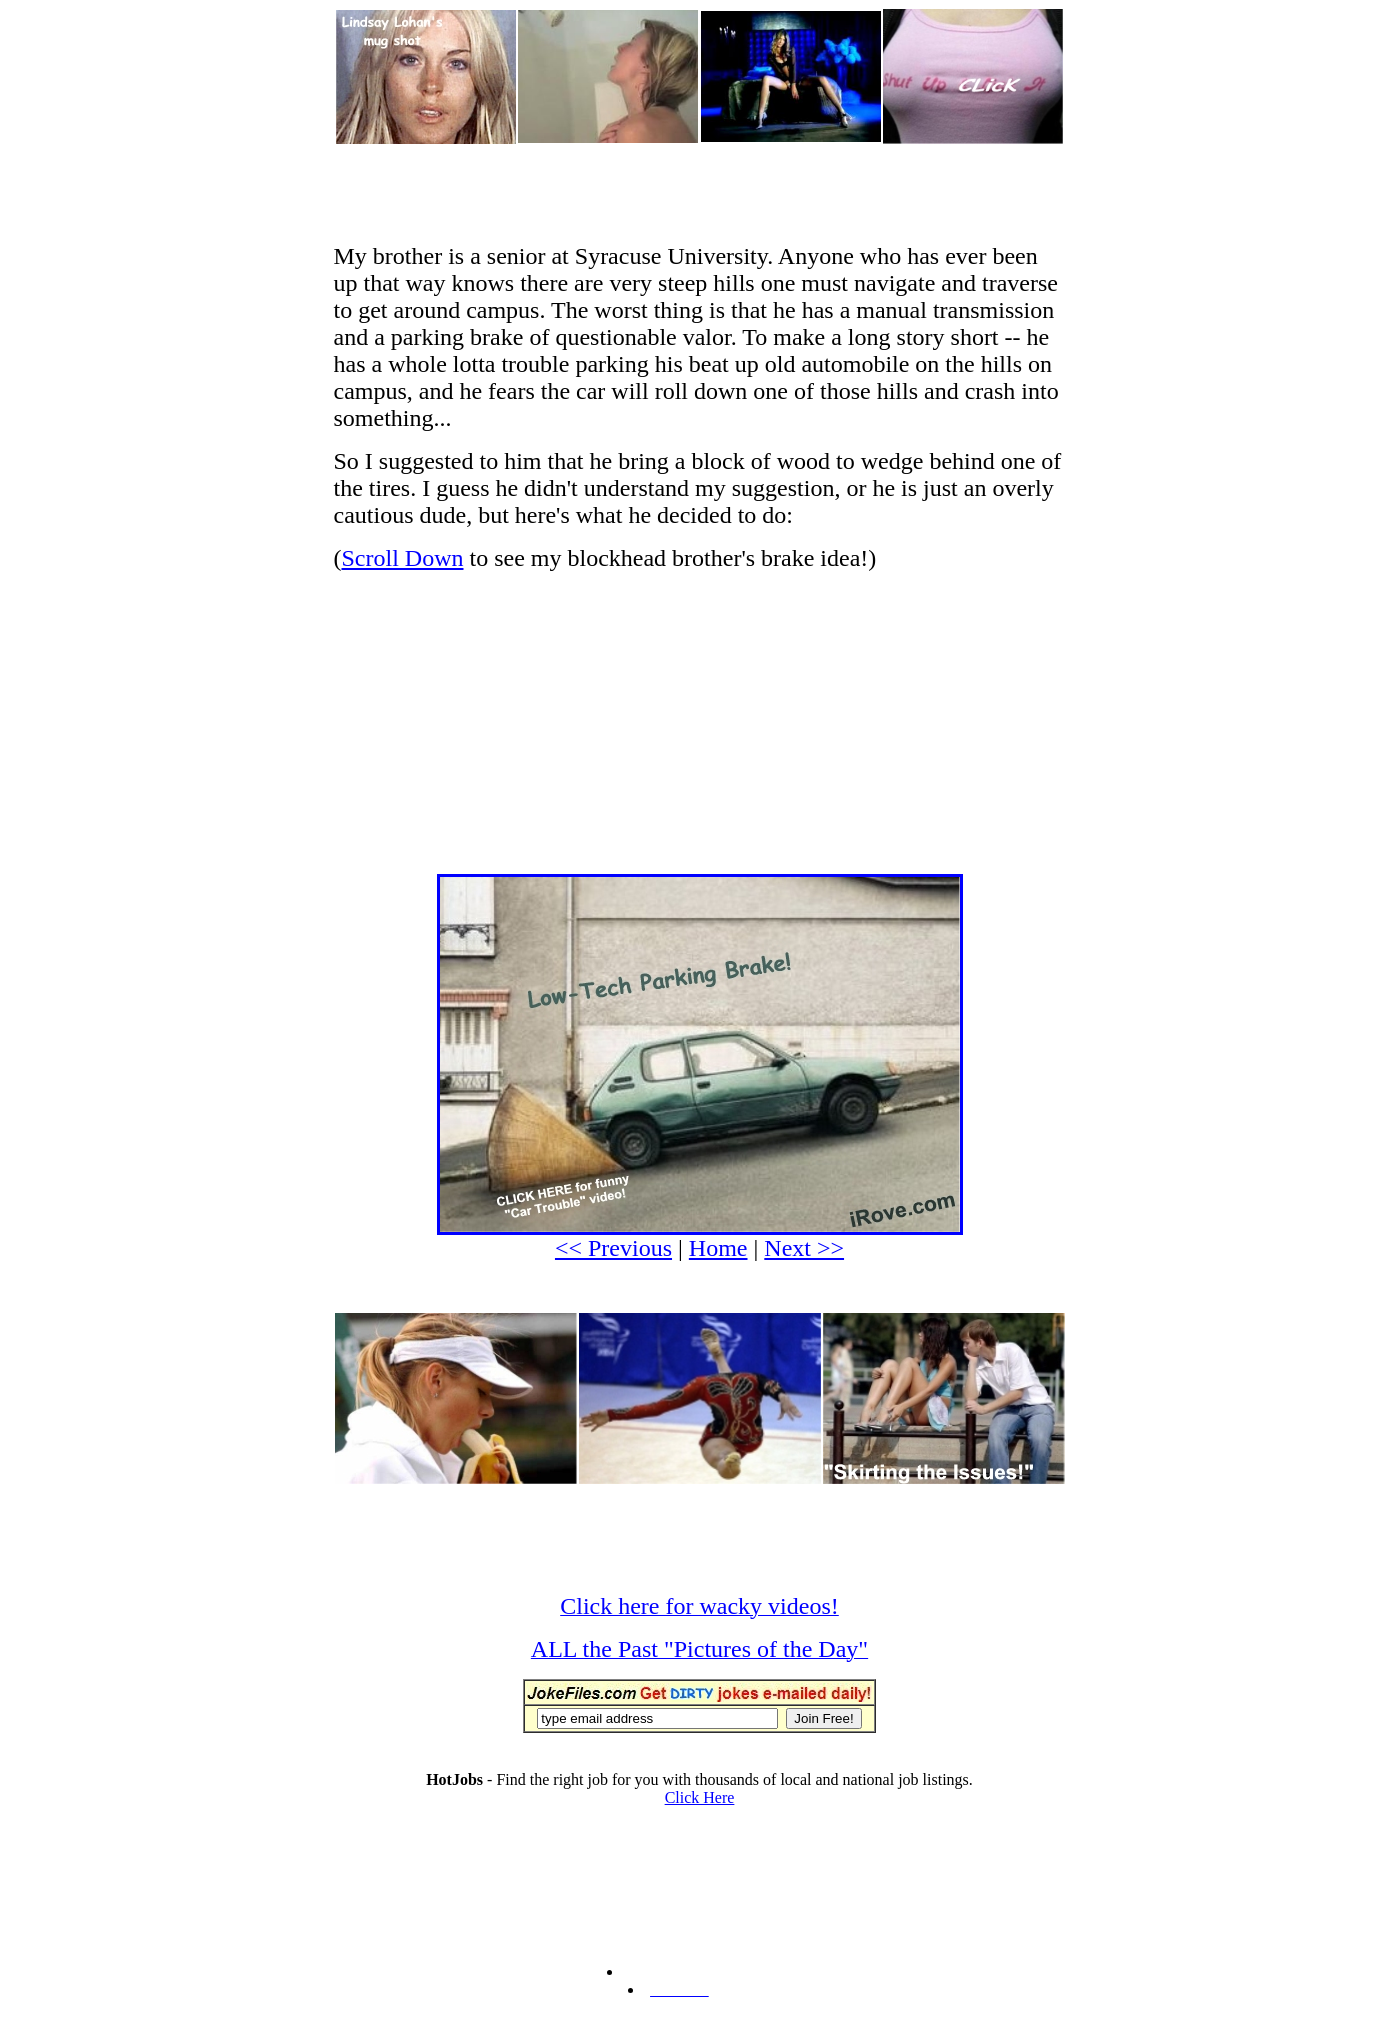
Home (718, 1248)
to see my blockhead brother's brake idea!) (670, 558)
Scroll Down (403, 558)
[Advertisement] (700, 191)
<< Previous (613, 1248)
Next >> (804, 1248)
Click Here (700, 1797)
